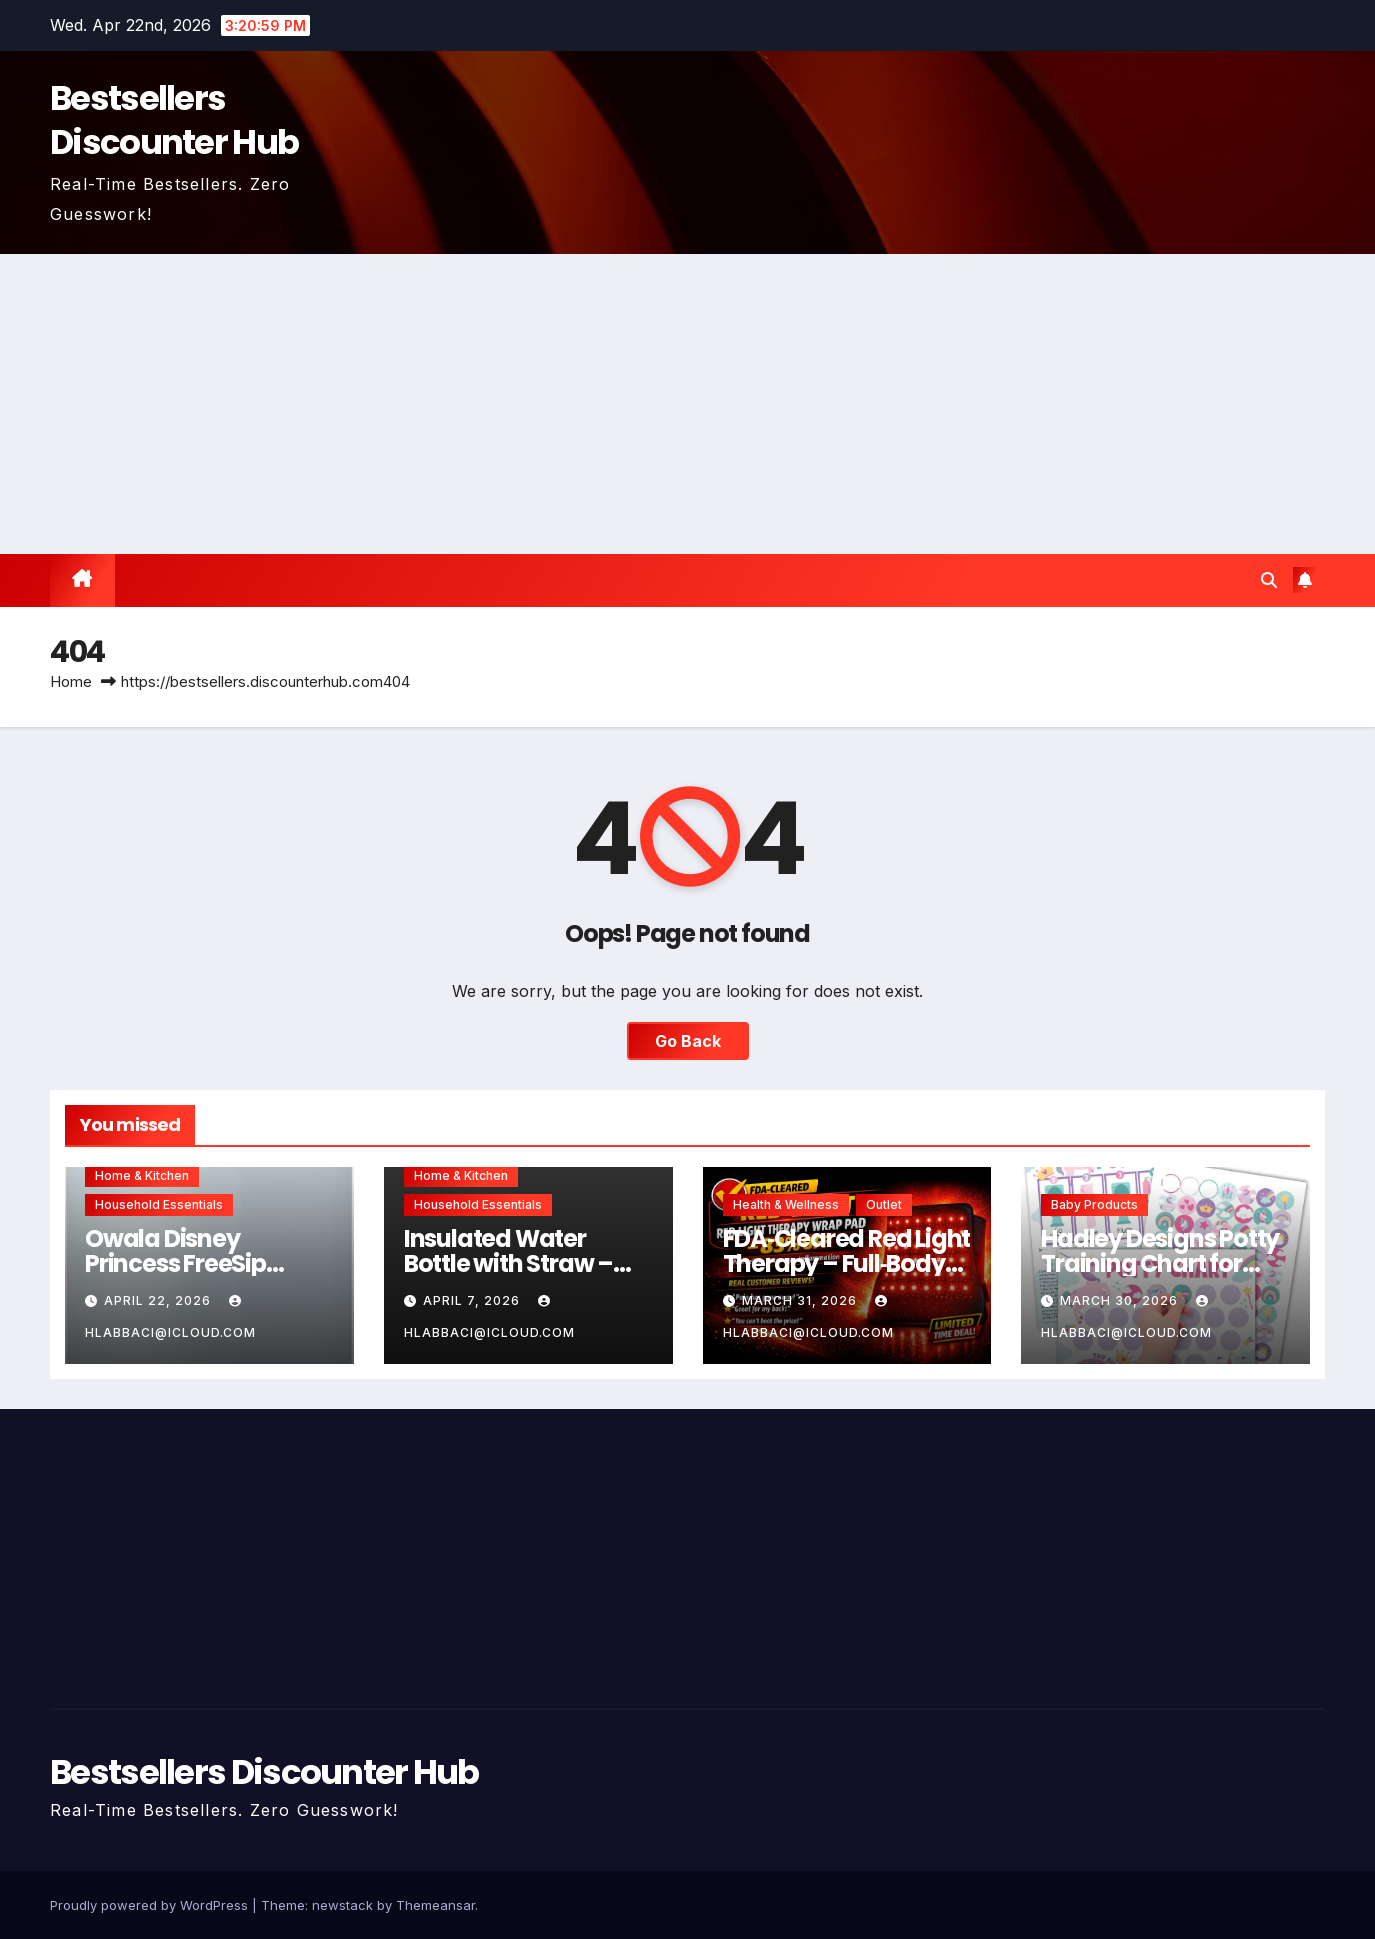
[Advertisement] (688, 404)
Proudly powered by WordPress (151, 1905)
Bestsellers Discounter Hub (174, 120)
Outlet (884, 1204)
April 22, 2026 (159, 1300)
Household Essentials (159, 1204)
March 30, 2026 (1121, 1300)
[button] (1269, 580)
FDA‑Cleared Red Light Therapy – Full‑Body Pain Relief (847, 1263)
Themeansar (435, 1905)
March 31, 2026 (801, 1300)
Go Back (688, 1041)
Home (71, 681)
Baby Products (1094, 1204)
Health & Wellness (786, 1204)
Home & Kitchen (142, 1175)
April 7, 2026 (473, 1300)
